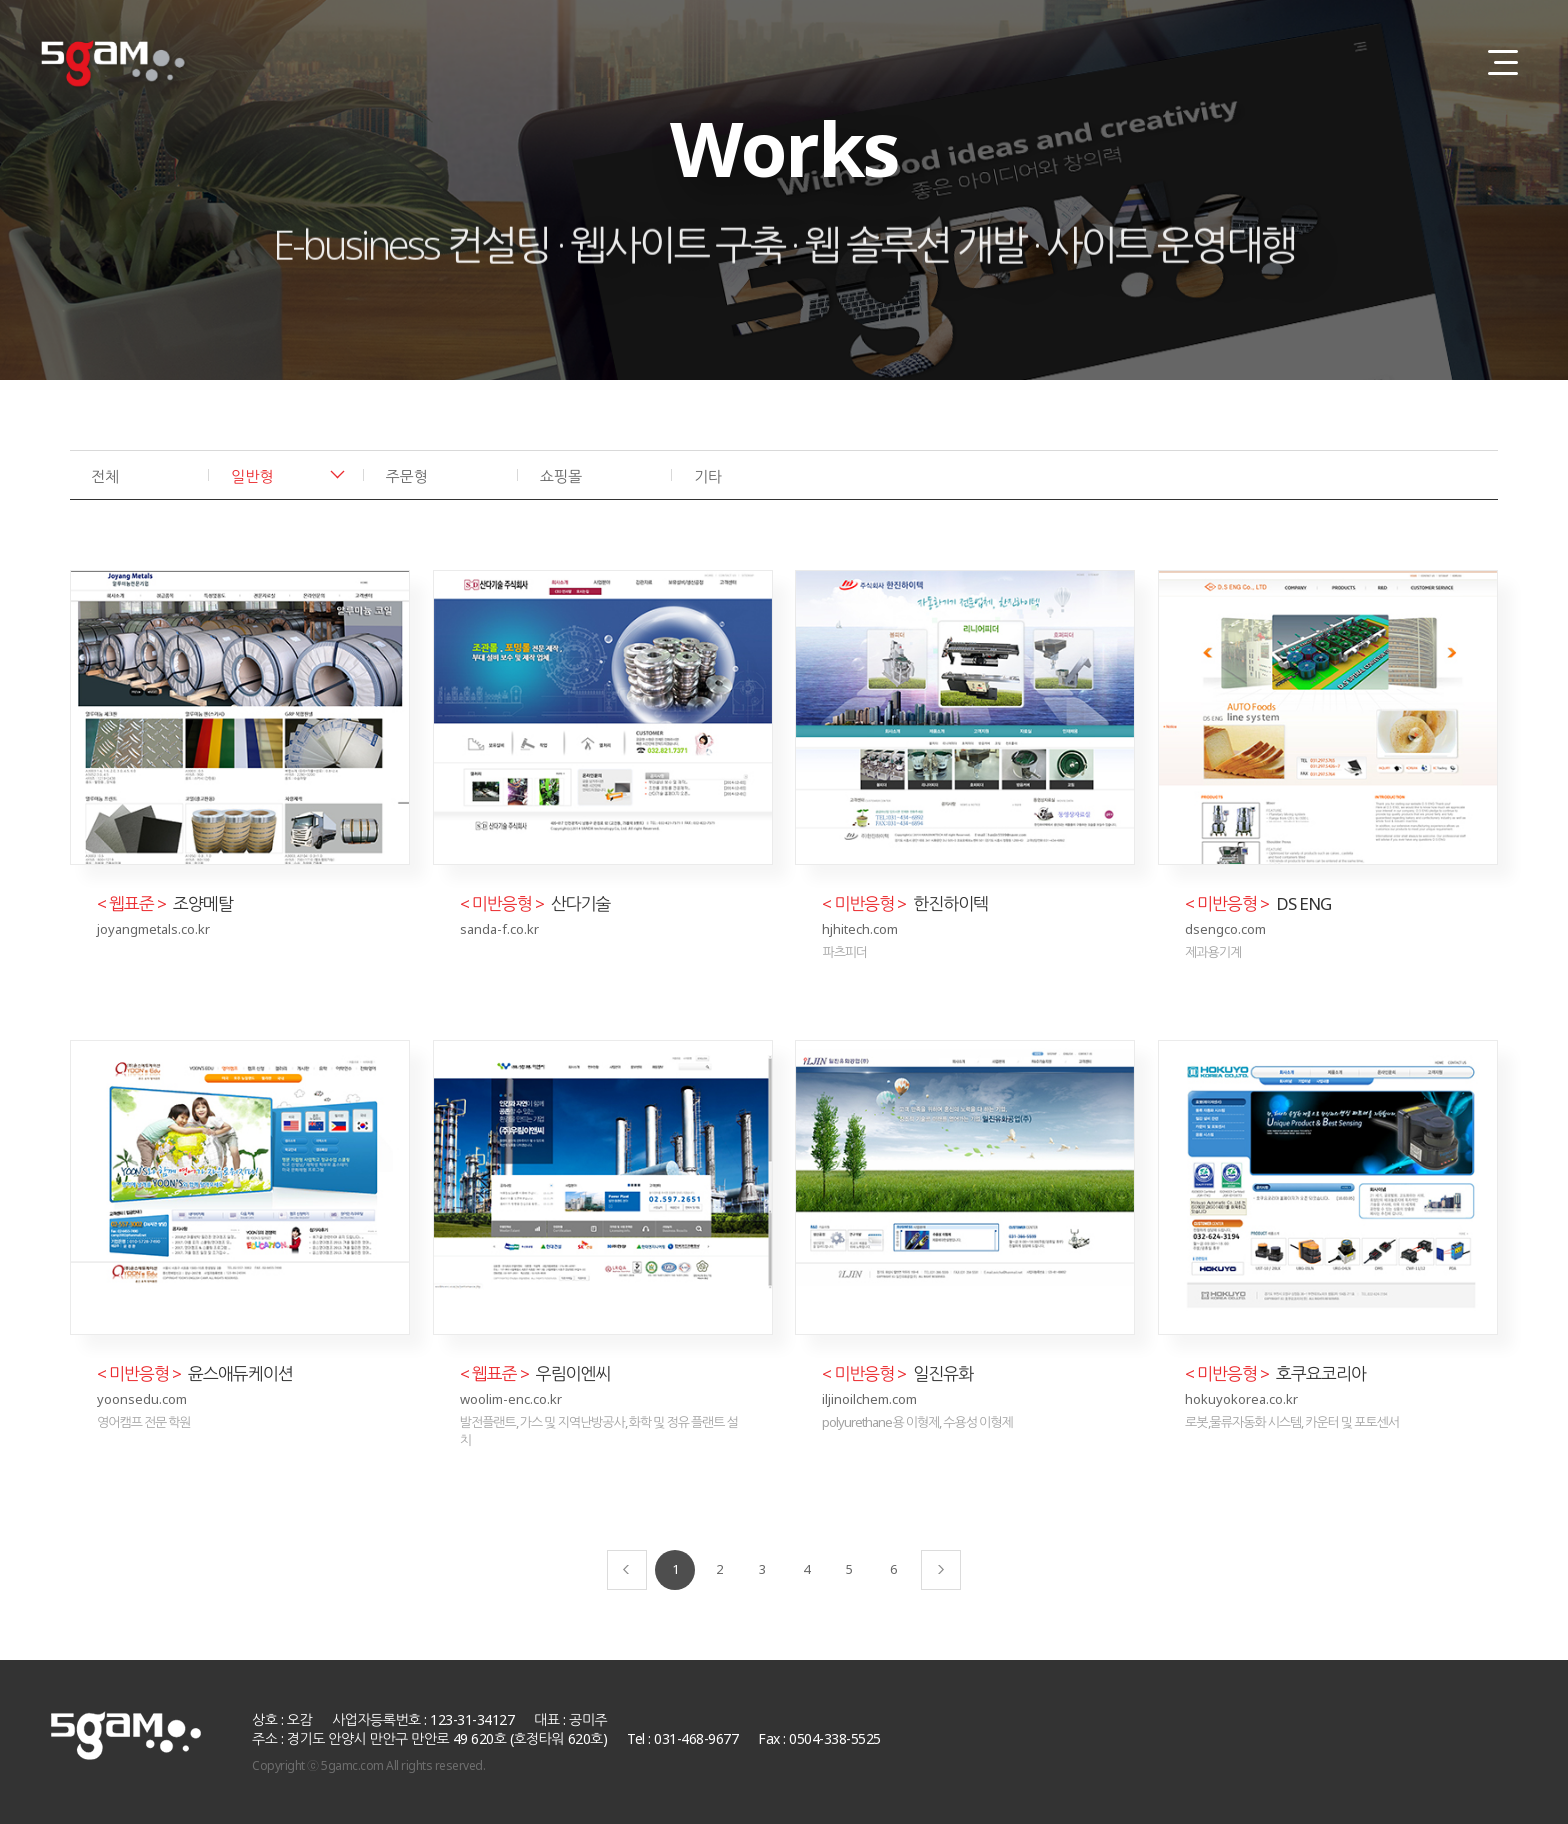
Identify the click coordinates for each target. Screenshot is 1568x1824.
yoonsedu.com (142, 1399)
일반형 (252, 476)
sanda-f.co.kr (499, 929)
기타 (708, 476)
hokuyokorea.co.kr (1241, 1399)
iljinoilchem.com (869, 1399)
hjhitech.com (860, 929)
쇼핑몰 (561, 476)
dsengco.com (1225, 929)
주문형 (407, 476)
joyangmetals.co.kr (153, 929)
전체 (105, 476)
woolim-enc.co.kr (511, 1399)
